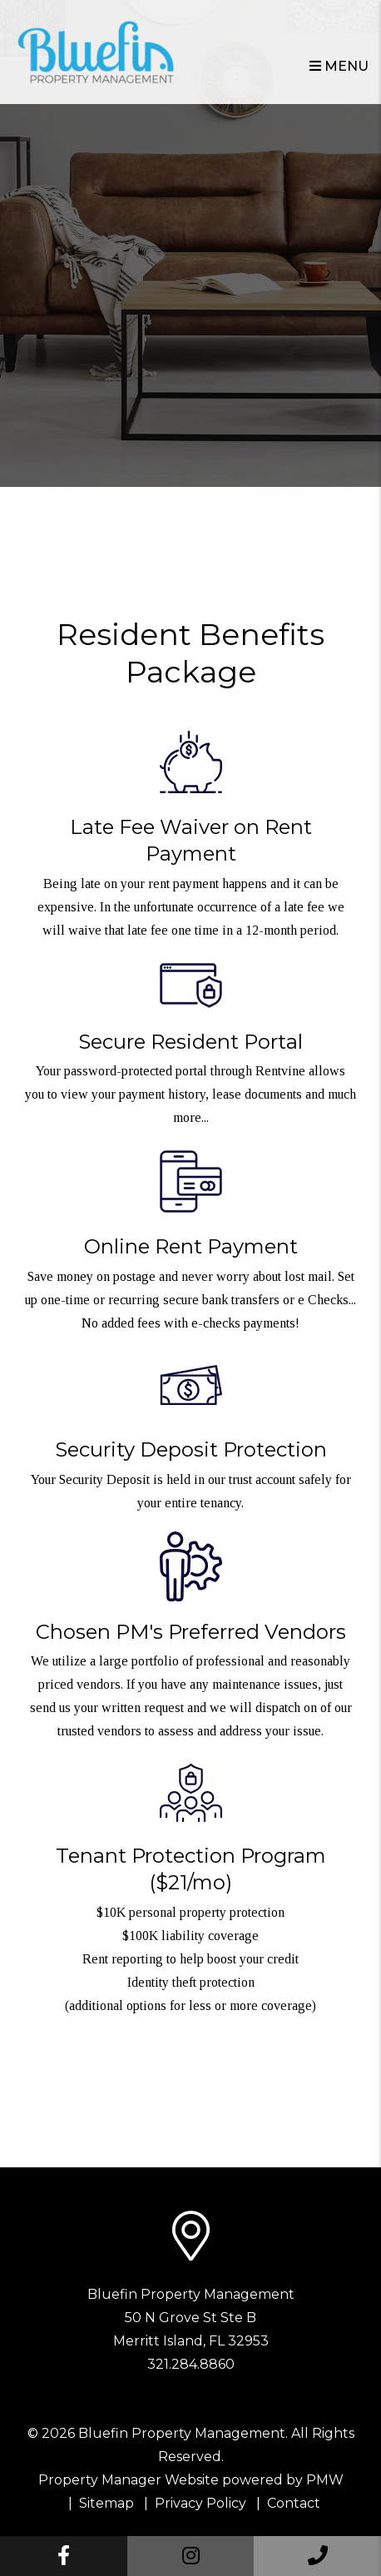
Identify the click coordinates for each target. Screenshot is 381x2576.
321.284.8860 (191, 2364)
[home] (95, 51)
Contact (293, 2503)
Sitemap (106, 2503)
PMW (325, 2480)
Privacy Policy (200, 2503)
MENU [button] (339, 66)
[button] (63, 2556)
